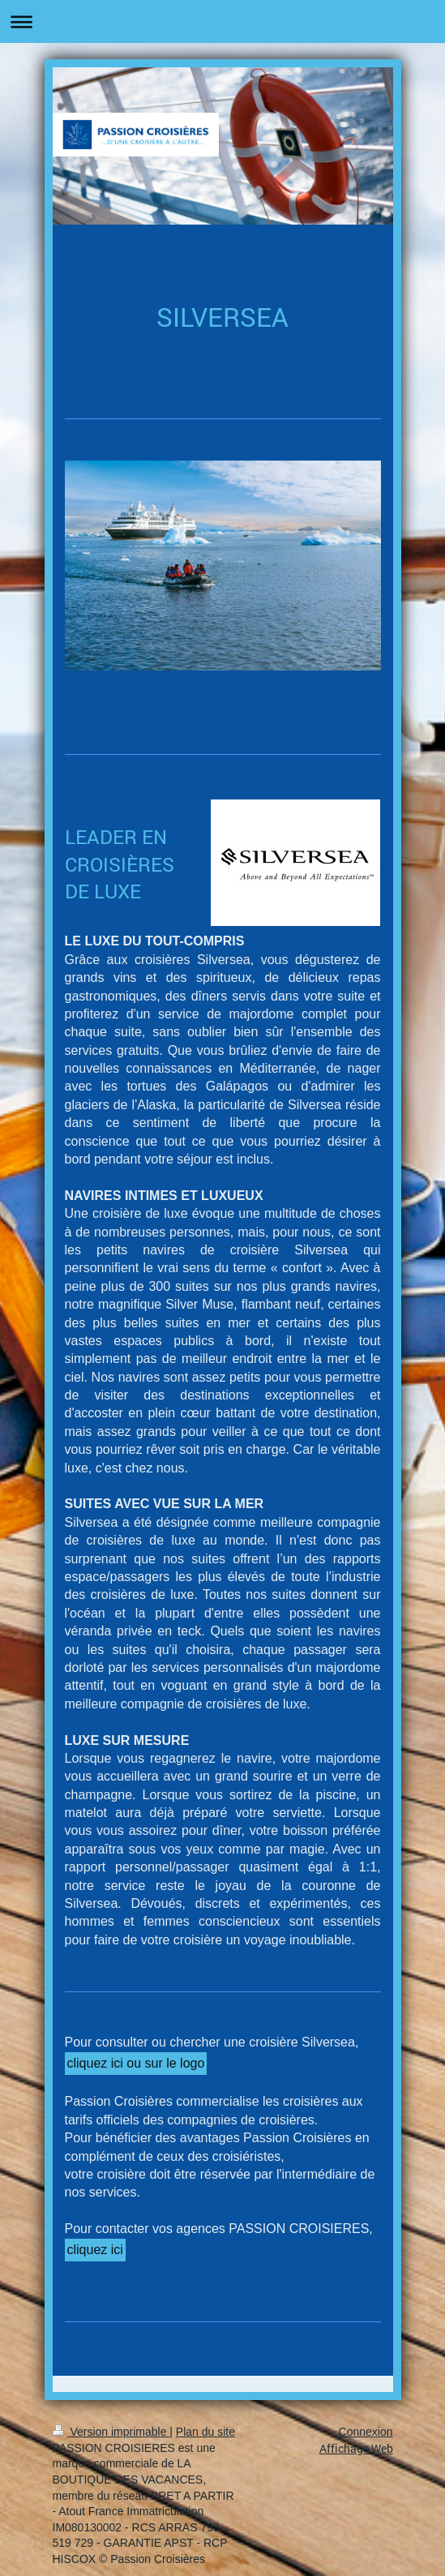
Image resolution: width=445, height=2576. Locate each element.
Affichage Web (356, 2448)
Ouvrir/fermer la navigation (222, 21)
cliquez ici (95, 2250)
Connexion (366, 2431)
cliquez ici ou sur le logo (136, 2063)
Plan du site (205, 2431)
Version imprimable (111, 2431)
